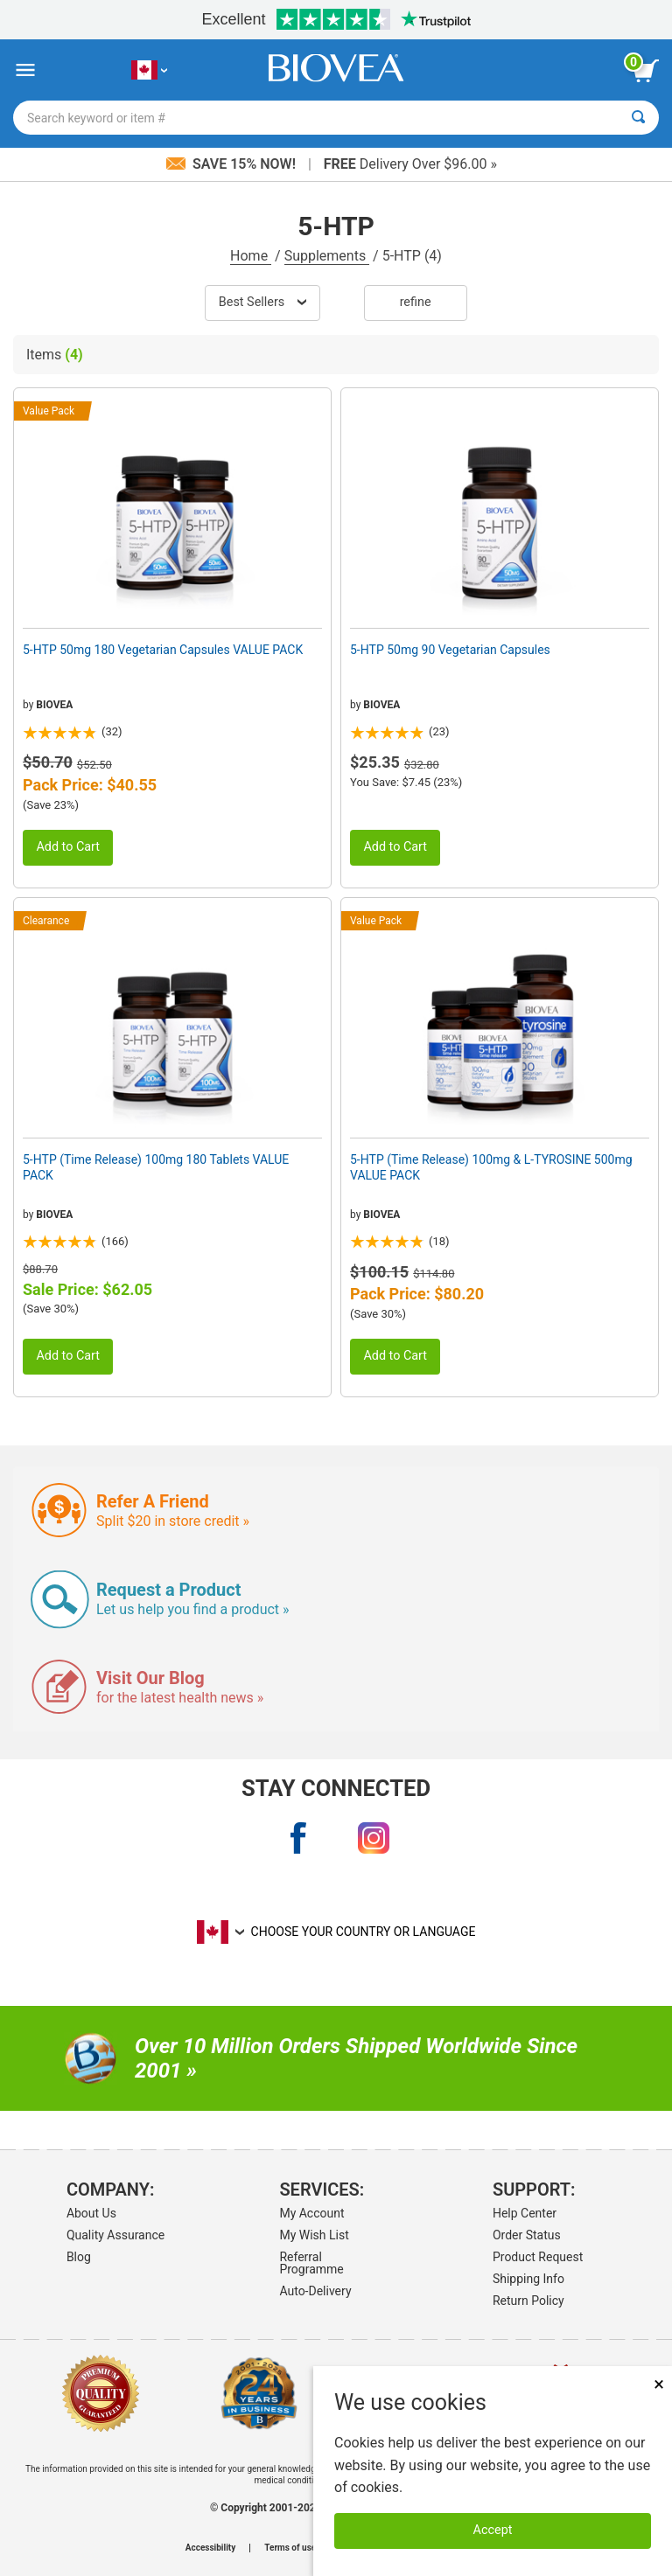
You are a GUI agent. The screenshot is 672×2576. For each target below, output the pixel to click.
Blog (78, 2257)
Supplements (326, 255)
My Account (311, 2213)
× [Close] (659, 2384)
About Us (91, 2213)
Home (250, 255)
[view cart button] (646, 71)
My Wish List (313, 2235)
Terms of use (290, 2548)
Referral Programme (311, 2263)
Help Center (524, 2213)
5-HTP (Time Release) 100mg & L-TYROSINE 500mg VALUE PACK (491, 1167)
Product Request (538, 2257)
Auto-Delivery (315, 2291)
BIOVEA (54, 705)
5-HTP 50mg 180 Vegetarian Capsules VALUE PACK (163, 650)
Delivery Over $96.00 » (410, 164)
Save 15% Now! (232, 164)
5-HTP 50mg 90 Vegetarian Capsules (450, 650)
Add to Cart (68, 846)
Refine (415, 302)
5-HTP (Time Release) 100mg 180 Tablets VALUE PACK (156, 1167)
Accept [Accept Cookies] (493, 2530)
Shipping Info (528, 2279)
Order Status (527, 2235)
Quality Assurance (115, 2235)
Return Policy (528, 2301)
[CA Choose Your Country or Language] (149, 70)
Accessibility (210, 2548)
